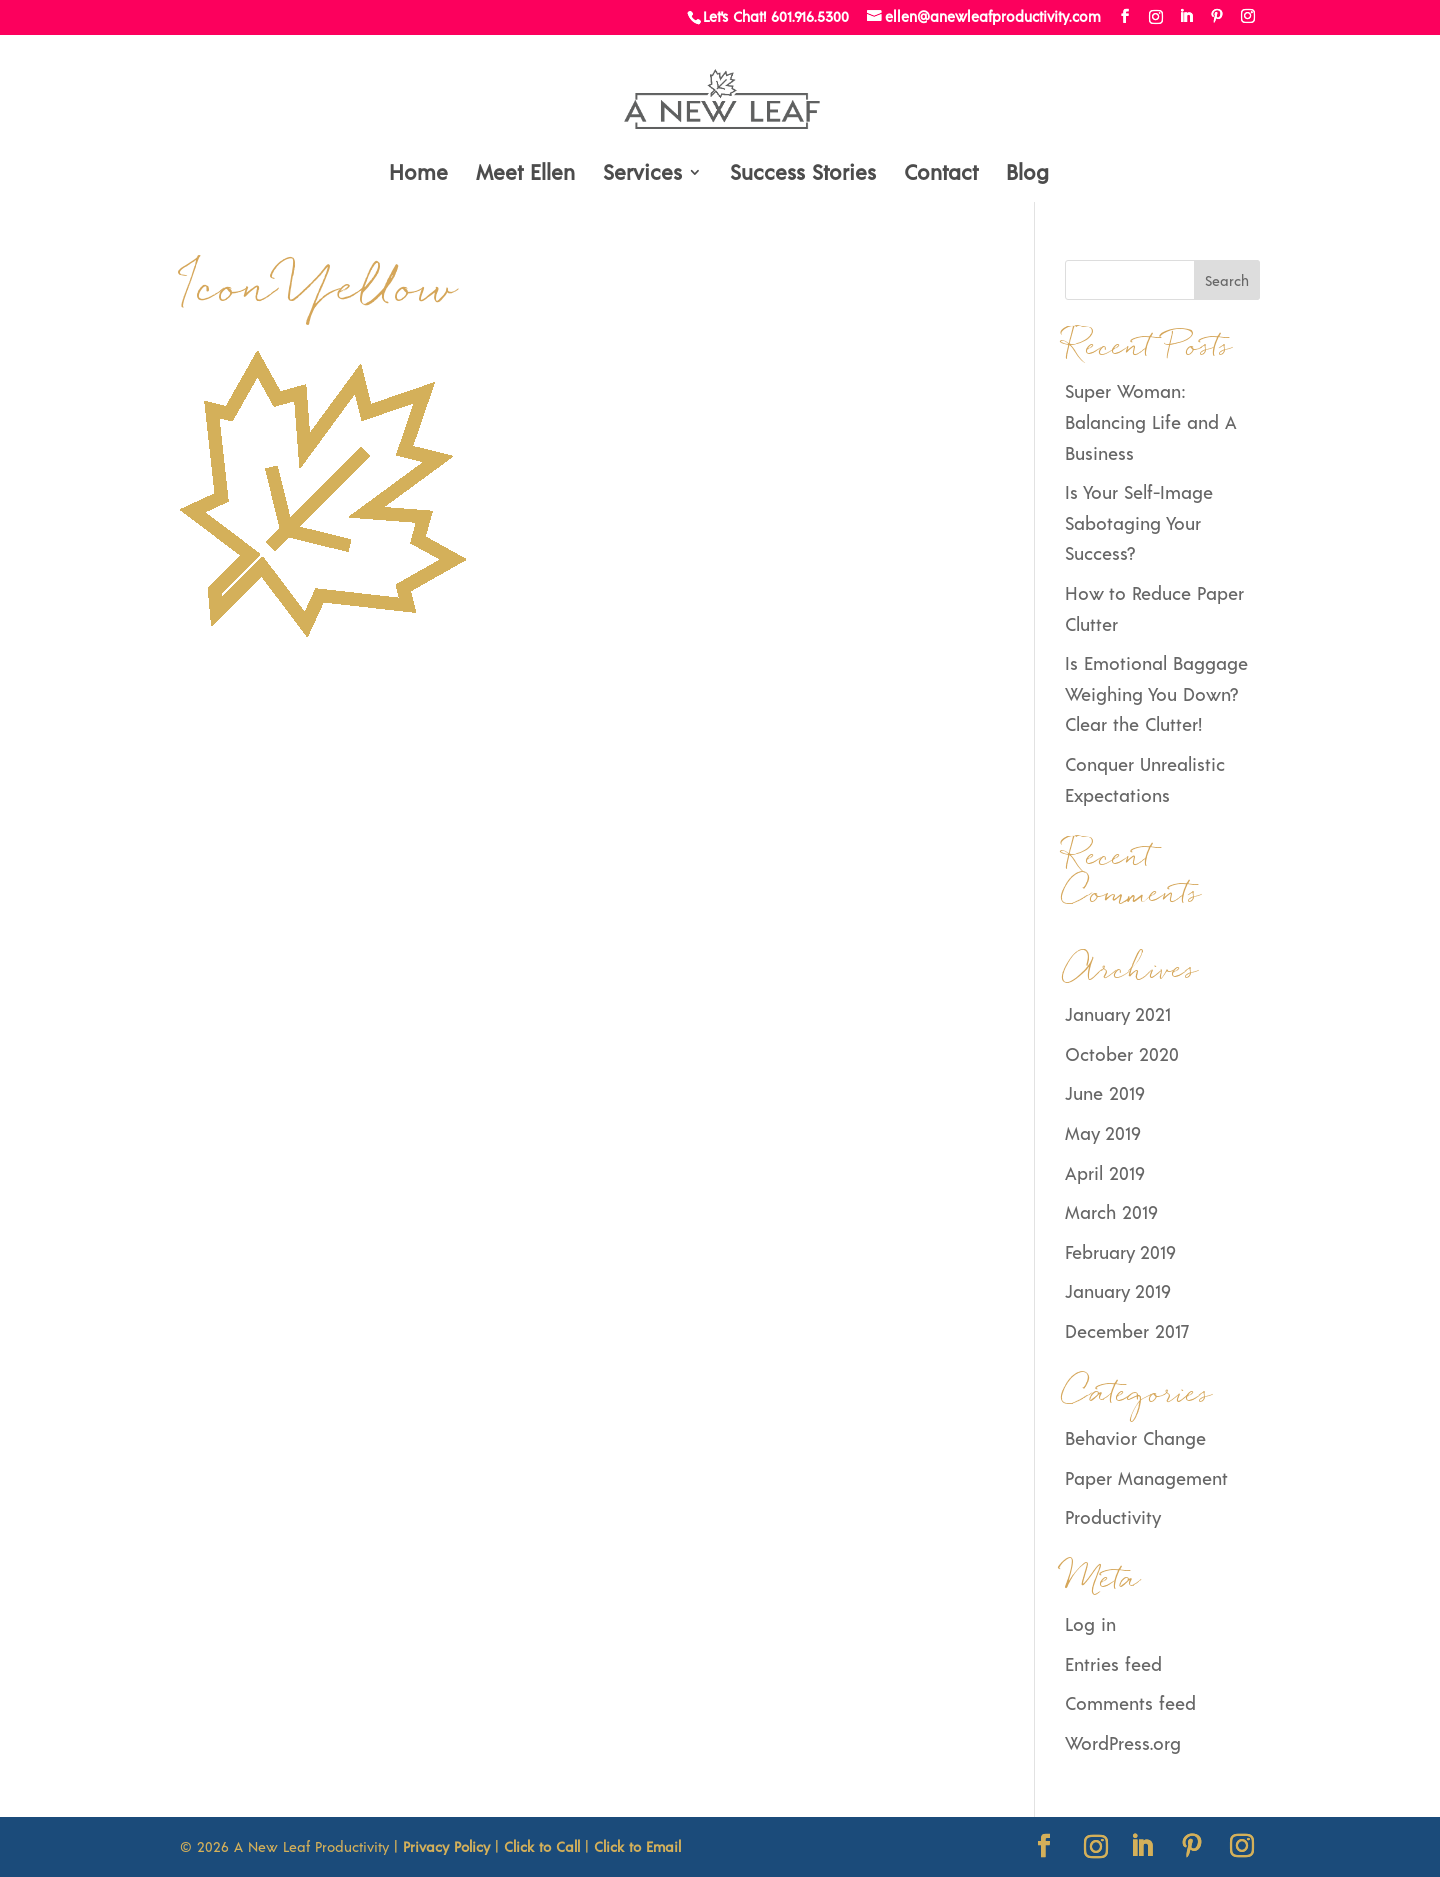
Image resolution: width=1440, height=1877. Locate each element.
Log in (1090, 1624)
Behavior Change (1135, 1438)
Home (418, 174)
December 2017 (1127, 1331)
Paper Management (1146, 1478)
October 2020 (1122, 1054)
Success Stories (803, 174)
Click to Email (637, 1846)
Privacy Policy (446, 1846)
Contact (941, 174)
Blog (1027, 174)
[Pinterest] (1217, 16)
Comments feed (1130, 1703)
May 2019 (1102, 1133)
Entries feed (1113, 1664)
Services (642, 174)
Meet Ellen (525, 174)
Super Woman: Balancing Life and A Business (1151, 421)
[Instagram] (1156, 17)
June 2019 (1104, 1093)
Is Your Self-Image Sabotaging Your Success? (1139, 522)
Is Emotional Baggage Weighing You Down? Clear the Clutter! (1156, 693)
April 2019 (1104, 1173)
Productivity (1113, 1517)
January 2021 (1118, 1014)
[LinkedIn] (1186, 16)
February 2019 (1120, 1252)
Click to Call (542, 1846)
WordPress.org (1123, 1743)
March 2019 (1111, 1212)
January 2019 (1117, 1291)
